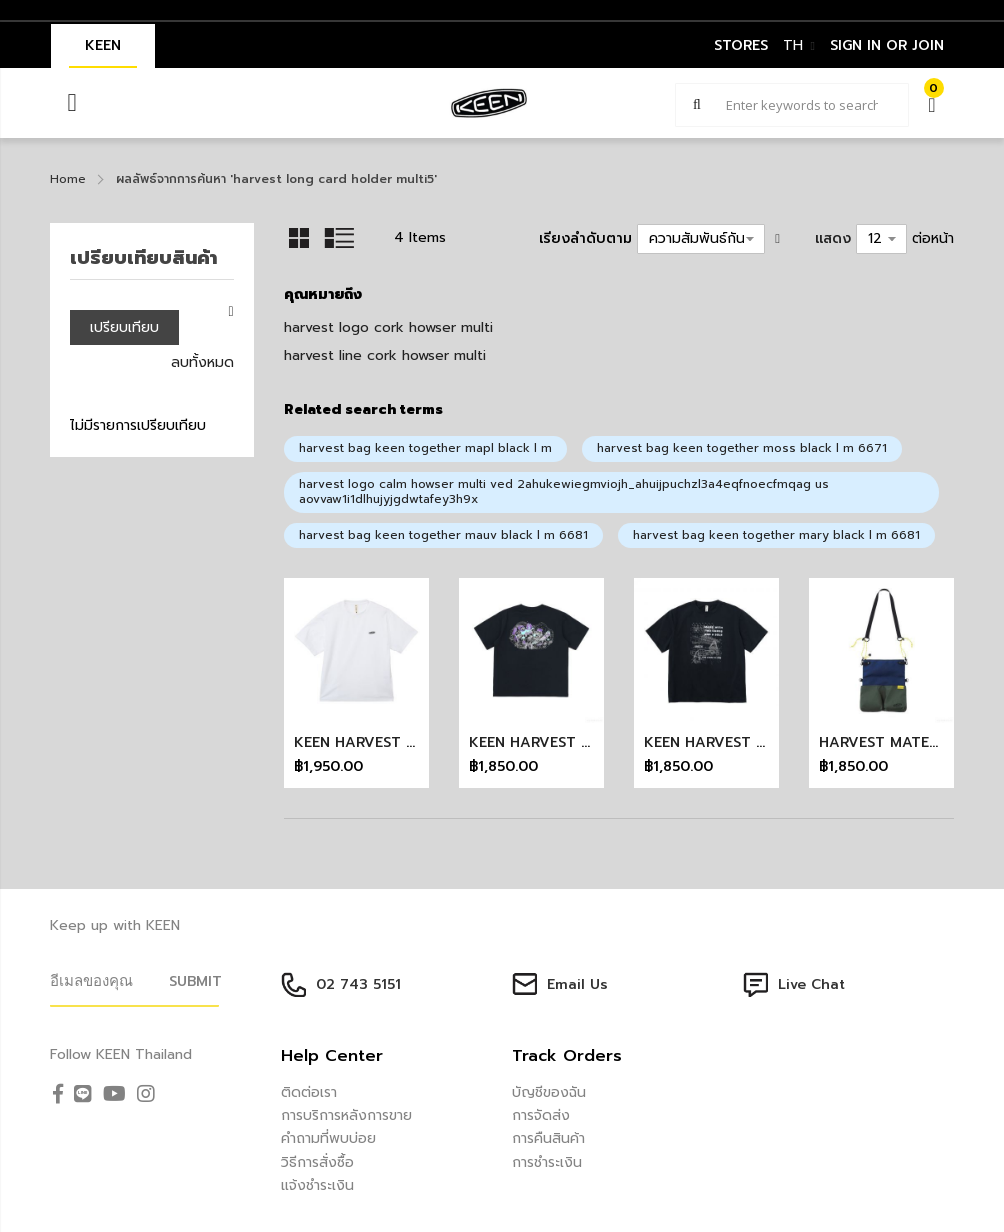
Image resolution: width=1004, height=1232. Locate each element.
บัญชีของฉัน (549, 1092)
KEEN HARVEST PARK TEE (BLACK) (590, 742)
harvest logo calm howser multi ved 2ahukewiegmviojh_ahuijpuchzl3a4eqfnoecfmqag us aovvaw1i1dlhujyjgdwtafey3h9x (564, 492)
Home (68, 179)
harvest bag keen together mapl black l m (425, 448)
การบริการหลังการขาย (346, 1115)
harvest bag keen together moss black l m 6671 (742, 448)
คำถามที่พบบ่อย (328, 1138)
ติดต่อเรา (309, 1092)
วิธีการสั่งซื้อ (317, 1162)
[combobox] (792, 105)
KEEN (103, 45)
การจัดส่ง (541, 1115)
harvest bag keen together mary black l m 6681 (776, 535)
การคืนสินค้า (548, 1138)
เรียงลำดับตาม (585, 238)
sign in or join (887, 45)
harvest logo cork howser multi (388, 327)
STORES (741, 45)
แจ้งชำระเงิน (317, 1185)
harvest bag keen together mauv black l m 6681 (443, 535)
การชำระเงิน (547, 1162)
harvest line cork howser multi (385, 355)
